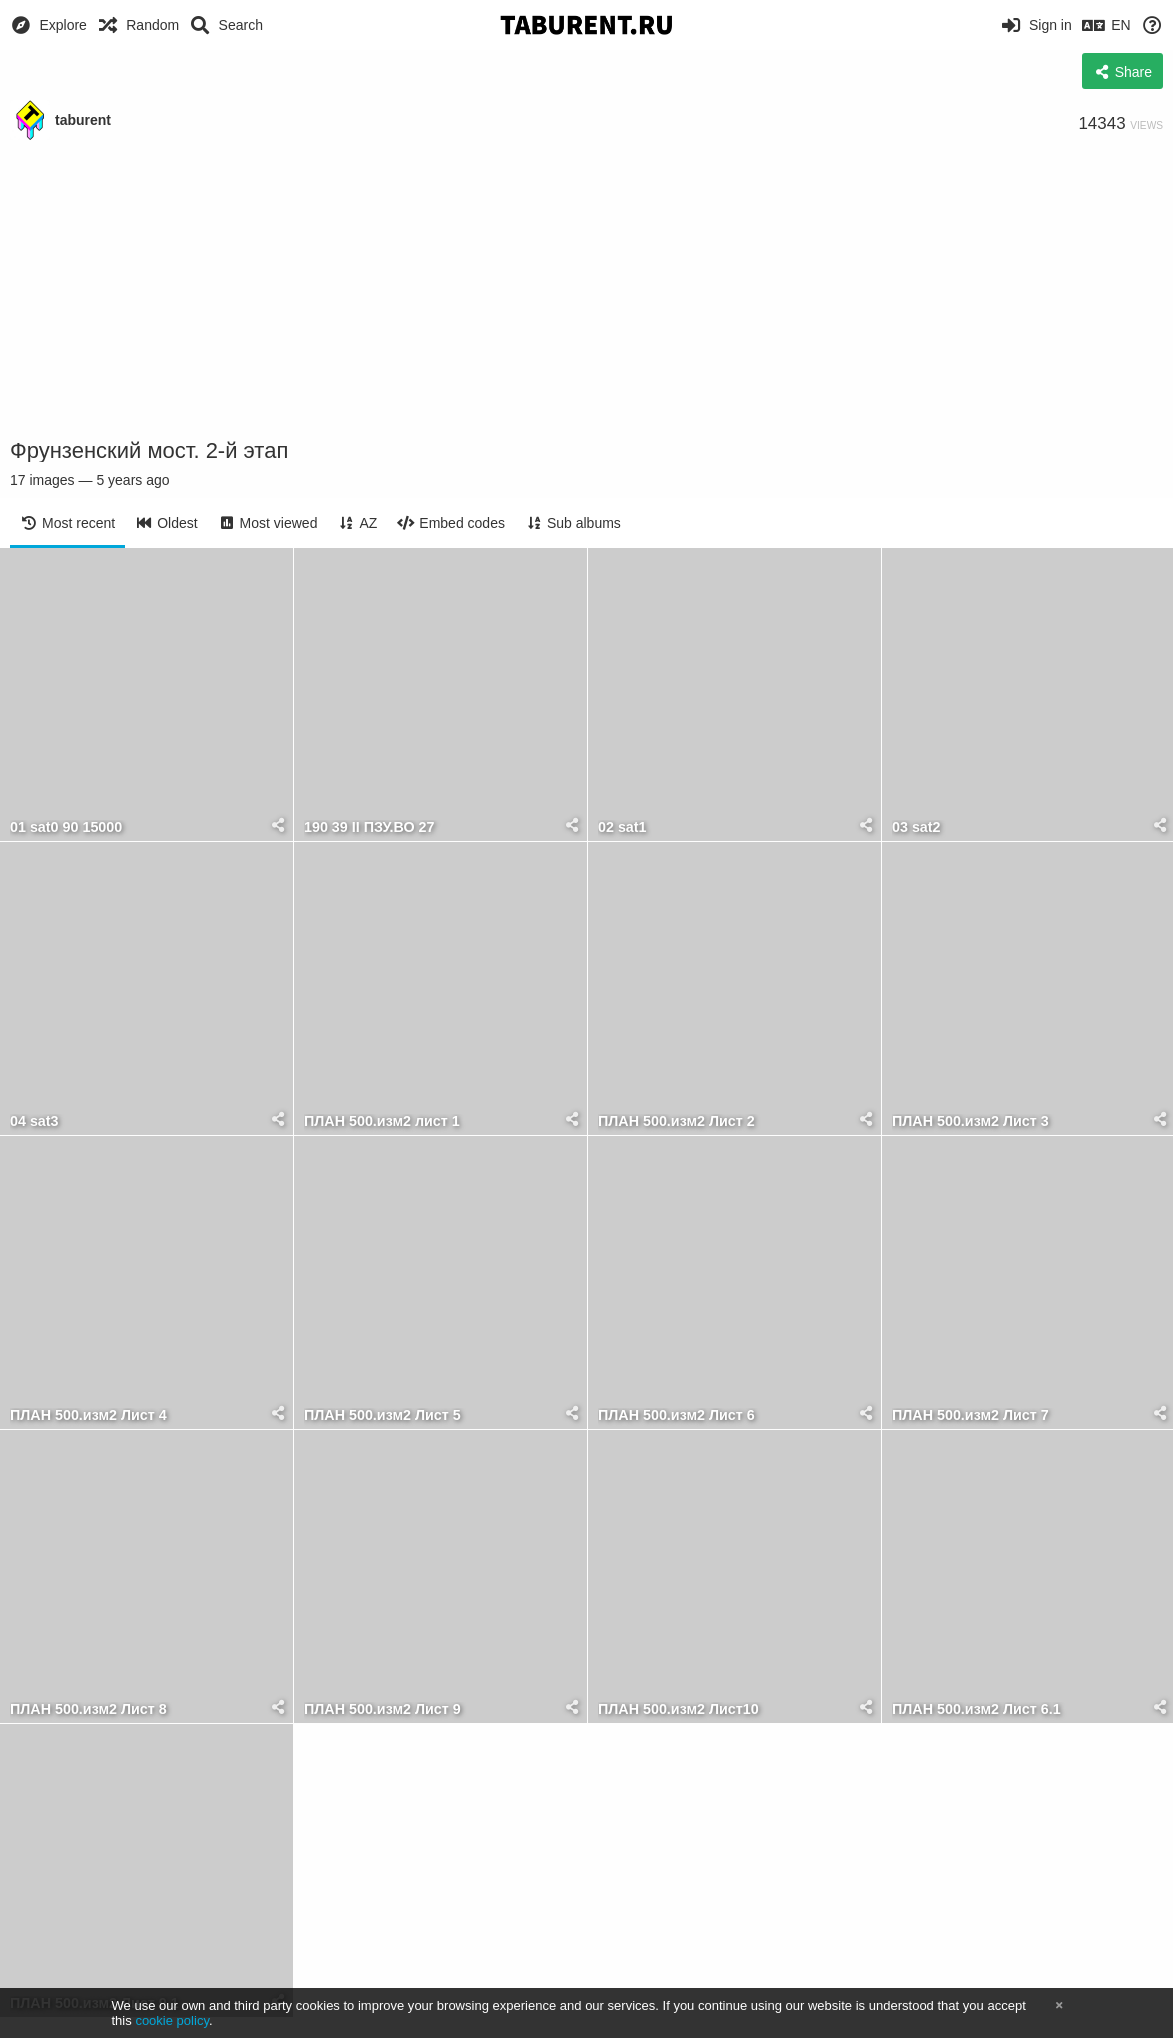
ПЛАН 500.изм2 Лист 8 (88, 1709)
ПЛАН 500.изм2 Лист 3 (970, 1121)
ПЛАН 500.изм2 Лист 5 (382, 1415)
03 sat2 (916, 827)
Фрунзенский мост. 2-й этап (149, 450)
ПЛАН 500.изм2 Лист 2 (676, 1121)
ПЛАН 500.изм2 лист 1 (382, 1121)
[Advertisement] (586, 290)
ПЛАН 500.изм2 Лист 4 (88, 1415)
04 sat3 (34, 1121)
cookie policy (172, 2020)
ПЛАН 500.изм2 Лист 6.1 (976, 1709)
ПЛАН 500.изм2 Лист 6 (676, 1415)
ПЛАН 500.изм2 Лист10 (678, 1709)
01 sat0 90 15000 (66, 827)
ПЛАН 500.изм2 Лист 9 (382, 1709)
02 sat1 (622, 827)
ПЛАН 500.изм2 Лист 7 (970, 1415)
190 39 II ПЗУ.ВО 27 (369, 827)
